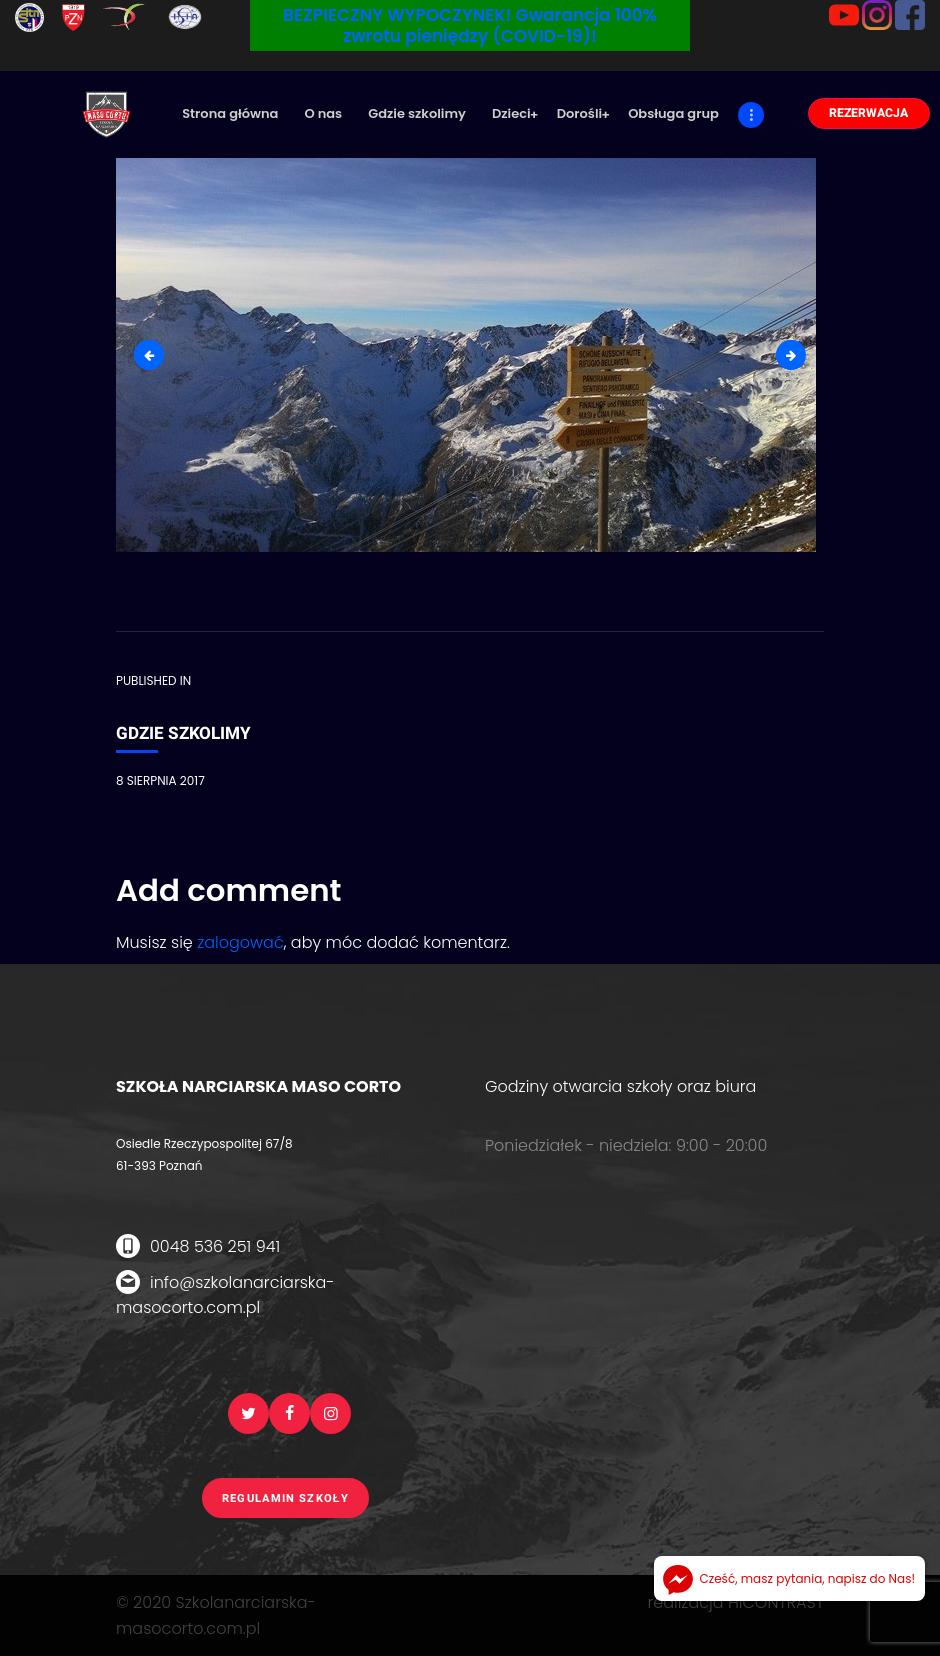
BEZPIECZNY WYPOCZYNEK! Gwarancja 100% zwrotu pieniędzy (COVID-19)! (470, 25)
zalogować (240, 942)
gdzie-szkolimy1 (798, 354)
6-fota (156, 354)
